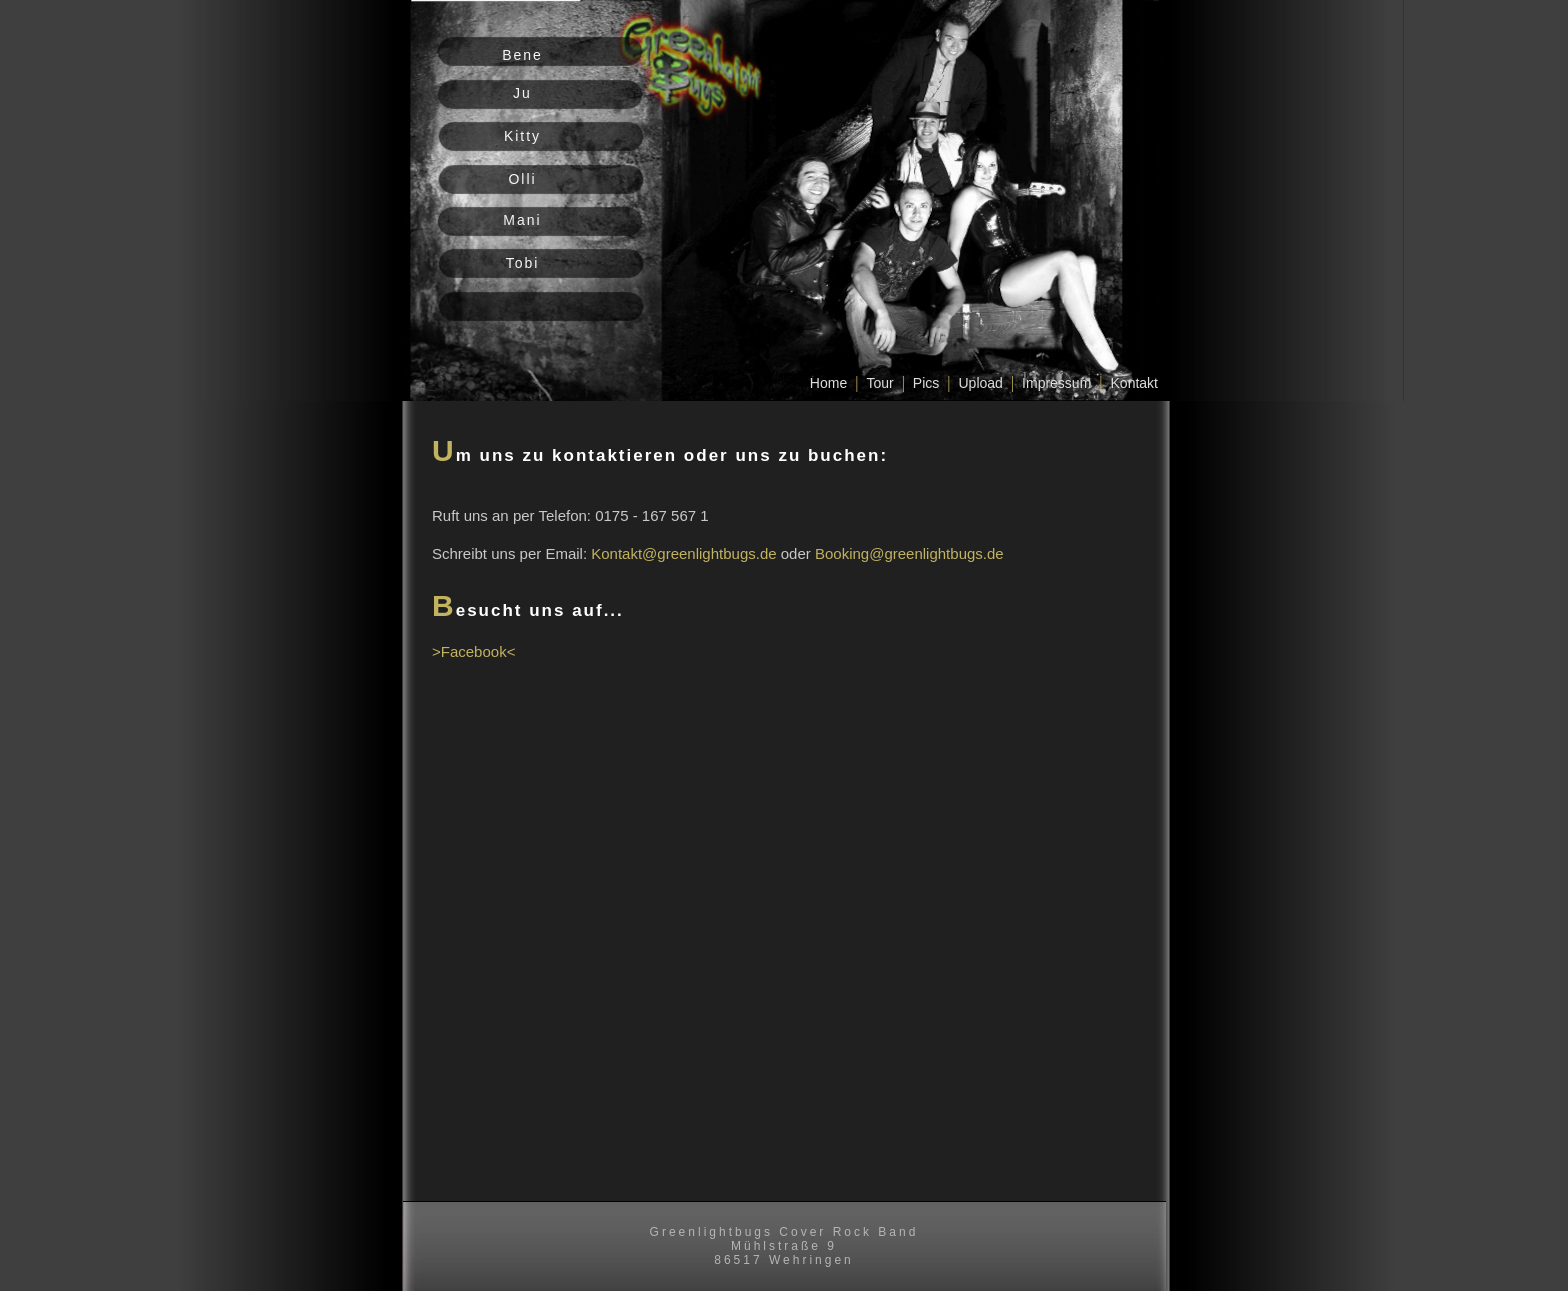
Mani (522, 220)
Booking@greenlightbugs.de (909, 553)
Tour (879, 383)
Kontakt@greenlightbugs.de (683, 553)
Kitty (522, 136)
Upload (981, 383)
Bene (522, 55)
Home (828, 383)
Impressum (1056, 383)
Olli (522, 179)
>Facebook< (473, 651)
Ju (522, 93)
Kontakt (1134, 383)
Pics (926, 383)
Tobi (523, 263)
